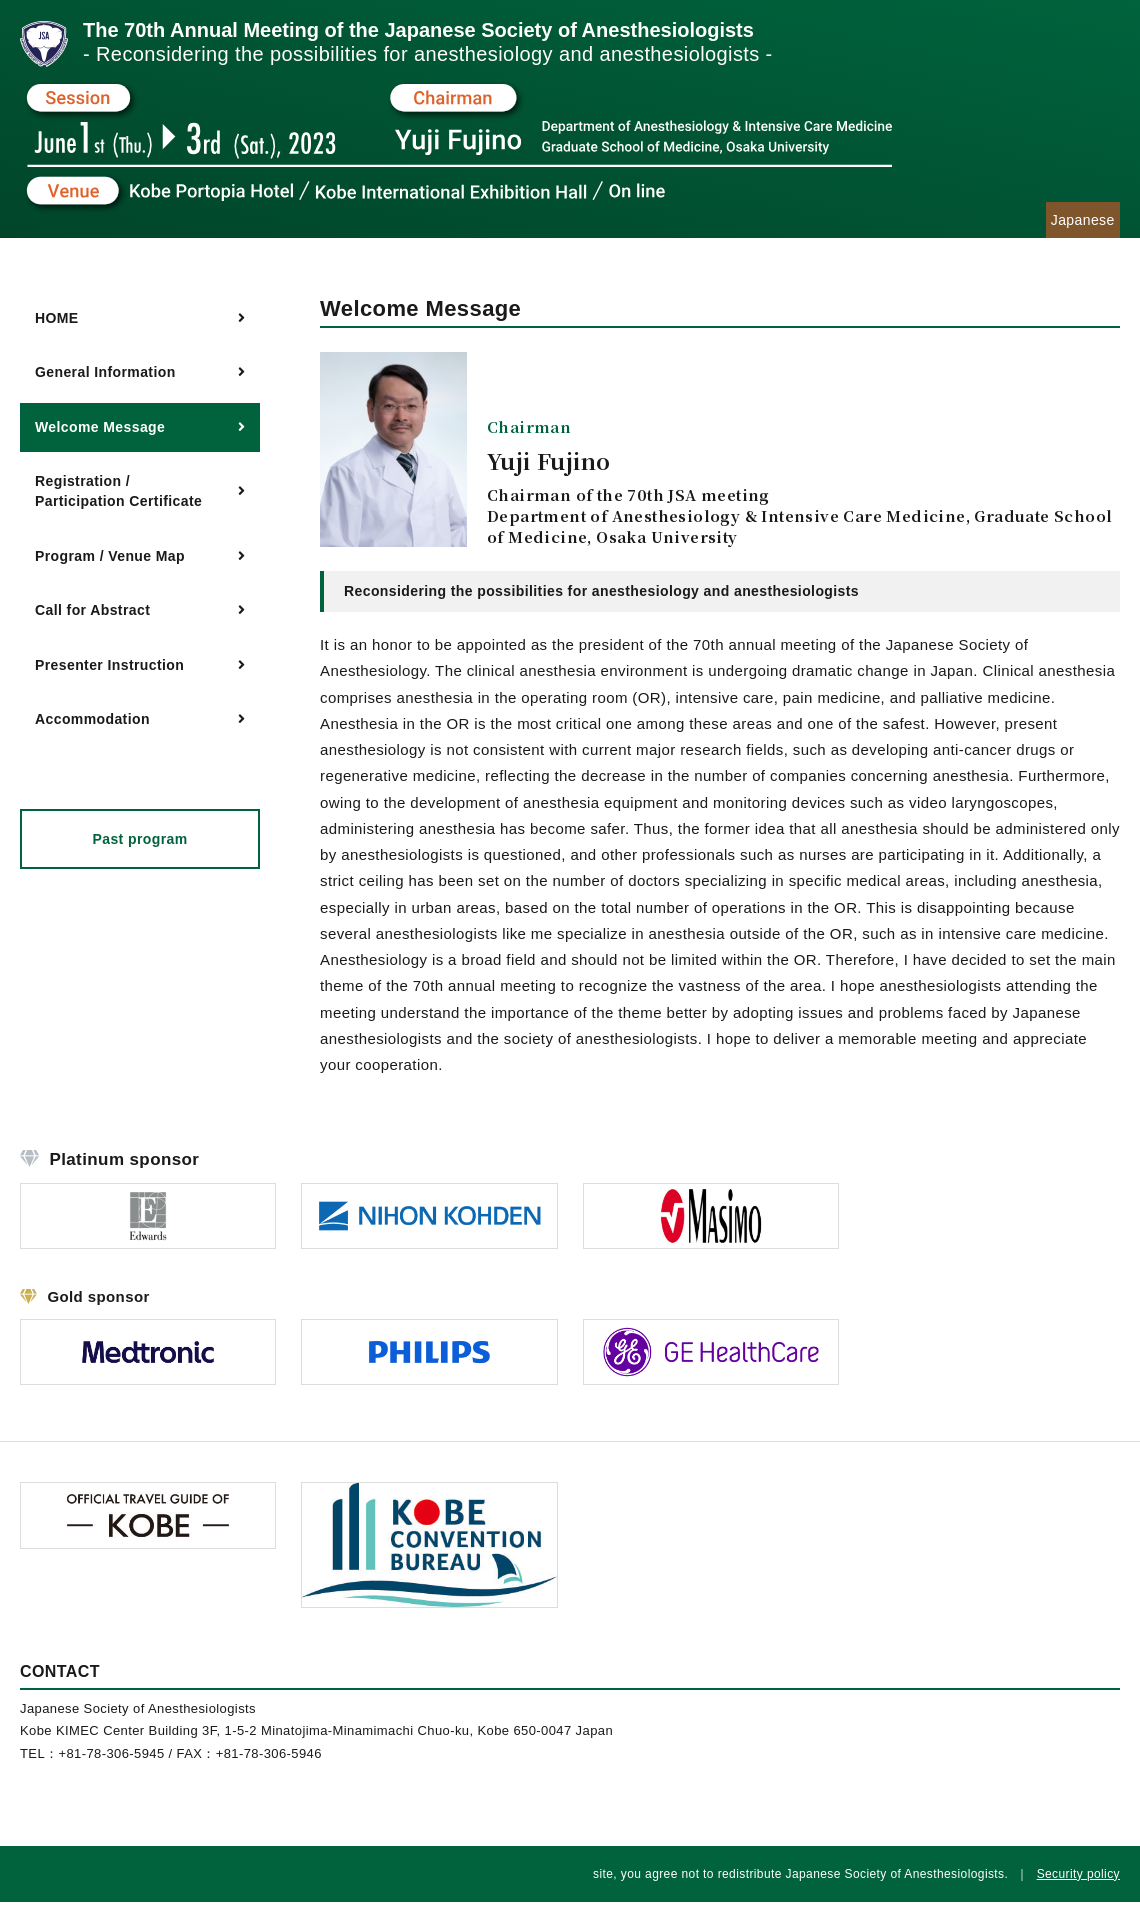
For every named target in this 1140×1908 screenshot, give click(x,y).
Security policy (1078, 1880)
